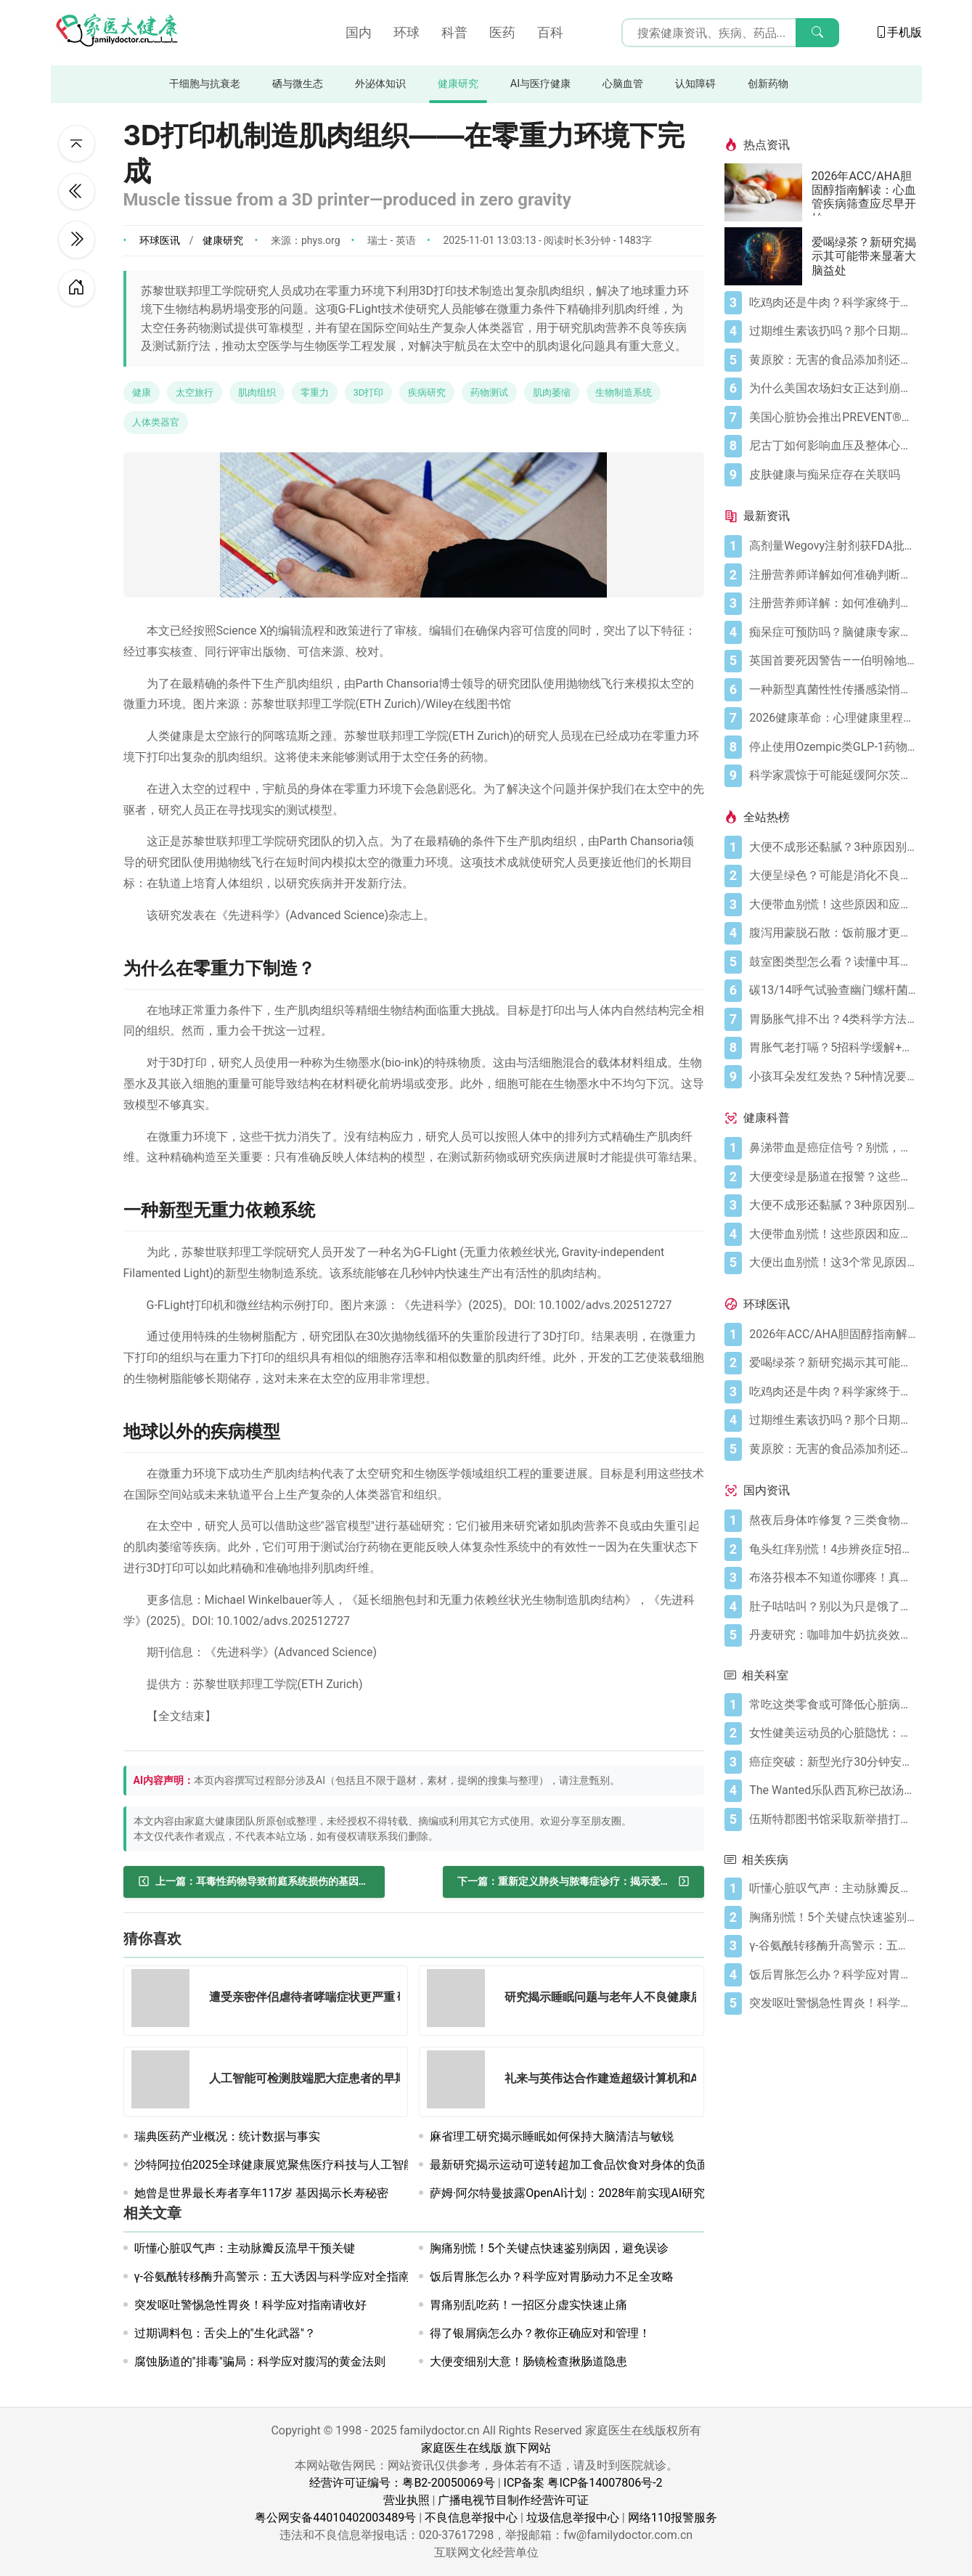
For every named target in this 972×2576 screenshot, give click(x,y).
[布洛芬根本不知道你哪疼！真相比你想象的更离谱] (832, 1577)
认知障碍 (695, 84)
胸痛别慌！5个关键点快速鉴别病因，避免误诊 (549, 2248)
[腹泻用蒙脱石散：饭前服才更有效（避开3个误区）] (832, 933)
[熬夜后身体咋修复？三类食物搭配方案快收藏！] (832, 1520)
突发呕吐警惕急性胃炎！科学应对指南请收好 (250, 2305)
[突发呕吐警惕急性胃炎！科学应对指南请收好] (832, 2003)
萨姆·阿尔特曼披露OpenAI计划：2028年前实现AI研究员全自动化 (596, 2193)
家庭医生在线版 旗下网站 (486, 2448)
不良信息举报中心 (471, 2517)
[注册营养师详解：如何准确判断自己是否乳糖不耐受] (832, 603)
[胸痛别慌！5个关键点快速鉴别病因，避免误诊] (832, 1917)
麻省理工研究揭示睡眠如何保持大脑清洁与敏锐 (552, 2136)
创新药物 (768, 84)
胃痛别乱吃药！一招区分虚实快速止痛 (528, 2305)
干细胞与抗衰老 (204, 84)
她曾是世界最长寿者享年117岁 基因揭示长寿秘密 (261, 2193)
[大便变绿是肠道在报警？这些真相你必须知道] (832, 1177)
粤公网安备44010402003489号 (335, 2517)
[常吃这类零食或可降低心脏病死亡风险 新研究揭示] (832, 1704)
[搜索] (817, 32)
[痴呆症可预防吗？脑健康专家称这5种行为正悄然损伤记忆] (832, 632)
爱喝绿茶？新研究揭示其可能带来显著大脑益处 (864, 256)
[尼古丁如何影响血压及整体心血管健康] (832, 446)
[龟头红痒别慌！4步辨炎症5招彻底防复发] (832, 1549)
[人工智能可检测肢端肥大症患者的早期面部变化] (164, 2082)
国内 (359, 32)
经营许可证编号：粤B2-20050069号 (401, 2483)
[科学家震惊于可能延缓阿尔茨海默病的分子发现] (832, 775)
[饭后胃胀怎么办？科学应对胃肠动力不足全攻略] (832, 1975)
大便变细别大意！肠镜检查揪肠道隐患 (528, 2361)
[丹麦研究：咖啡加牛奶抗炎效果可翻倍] (832, 1635)
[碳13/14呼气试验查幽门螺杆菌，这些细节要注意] (832, 990)
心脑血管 (623, 84)
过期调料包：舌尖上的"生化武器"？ (225, 2333)
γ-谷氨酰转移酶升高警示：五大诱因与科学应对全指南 (272, 2276)
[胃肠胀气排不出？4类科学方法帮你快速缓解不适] (832, 1019)
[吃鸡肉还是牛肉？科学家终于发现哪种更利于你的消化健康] (832, 302)
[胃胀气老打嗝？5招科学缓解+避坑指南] (832, 1047)
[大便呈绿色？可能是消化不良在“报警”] (832, 875)
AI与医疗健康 (540, 84)
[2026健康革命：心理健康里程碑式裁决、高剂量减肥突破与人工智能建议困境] (832, 718)
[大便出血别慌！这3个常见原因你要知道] (832, 1262)
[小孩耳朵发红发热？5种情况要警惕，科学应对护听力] (832, 1076)
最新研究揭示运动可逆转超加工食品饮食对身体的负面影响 (581, 2165)
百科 (550, 32)
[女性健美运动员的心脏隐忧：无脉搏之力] (832, 1733)
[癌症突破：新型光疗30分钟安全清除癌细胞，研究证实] (832, 1762)
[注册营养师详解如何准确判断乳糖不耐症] (832, 575)
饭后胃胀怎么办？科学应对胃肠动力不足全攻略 (552, 2276)
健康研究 (458, 84)
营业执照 (406, 2500)
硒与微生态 (297, 84)
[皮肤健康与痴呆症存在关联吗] (832, 475)
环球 (406, 32)
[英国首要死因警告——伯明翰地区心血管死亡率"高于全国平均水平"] (832, 660)
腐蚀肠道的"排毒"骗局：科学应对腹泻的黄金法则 (259, 2361)
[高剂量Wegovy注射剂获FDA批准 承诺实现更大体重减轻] (832, 546)
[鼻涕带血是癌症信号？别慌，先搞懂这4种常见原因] (832, 1148)
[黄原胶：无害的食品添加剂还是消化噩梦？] (832, 360)
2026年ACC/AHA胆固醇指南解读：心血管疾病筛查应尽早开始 (864, 192)
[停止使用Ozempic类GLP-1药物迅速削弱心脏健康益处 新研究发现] (832, 747)
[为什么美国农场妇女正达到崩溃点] (832, 388)
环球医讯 (159, 240)
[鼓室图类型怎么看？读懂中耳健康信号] (832, 962)
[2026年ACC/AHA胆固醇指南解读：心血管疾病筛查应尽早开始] (768, 192)
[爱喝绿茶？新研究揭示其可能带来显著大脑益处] (768, 256)
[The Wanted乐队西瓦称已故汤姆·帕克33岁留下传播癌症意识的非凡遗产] (832, 1790)
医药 (502, 32)
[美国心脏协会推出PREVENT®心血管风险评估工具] (832, 417)
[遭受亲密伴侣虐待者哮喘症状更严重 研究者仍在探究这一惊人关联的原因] (164, 2000)
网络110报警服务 (672, 2517)
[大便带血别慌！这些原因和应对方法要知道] (832, 904)
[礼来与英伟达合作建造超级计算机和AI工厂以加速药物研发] (460, 2082)
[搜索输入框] (730, 32)
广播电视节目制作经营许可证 (513, 2500)
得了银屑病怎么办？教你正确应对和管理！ (540, 2333)
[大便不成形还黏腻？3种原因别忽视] (832, 847)
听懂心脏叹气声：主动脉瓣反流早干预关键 (244, 2248)
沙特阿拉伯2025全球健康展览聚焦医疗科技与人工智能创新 (286, 2165)
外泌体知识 (380, 84)
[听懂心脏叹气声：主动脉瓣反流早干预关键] (832, 1888)
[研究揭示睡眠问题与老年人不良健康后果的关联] (460, 2000)
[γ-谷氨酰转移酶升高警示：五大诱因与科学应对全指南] (832, 1946)
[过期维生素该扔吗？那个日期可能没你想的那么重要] (832, 331)
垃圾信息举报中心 (572, 2517)
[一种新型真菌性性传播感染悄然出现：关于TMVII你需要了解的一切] (832, 689)
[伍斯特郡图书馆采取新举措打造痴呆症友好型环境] (832, 1819)
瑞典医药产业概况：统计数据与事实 (227, 2136)
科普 (454, 32)
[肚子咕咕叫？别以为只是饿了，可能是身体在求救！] (832, 1606)
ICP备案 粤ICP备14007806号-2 (583, 2483)
